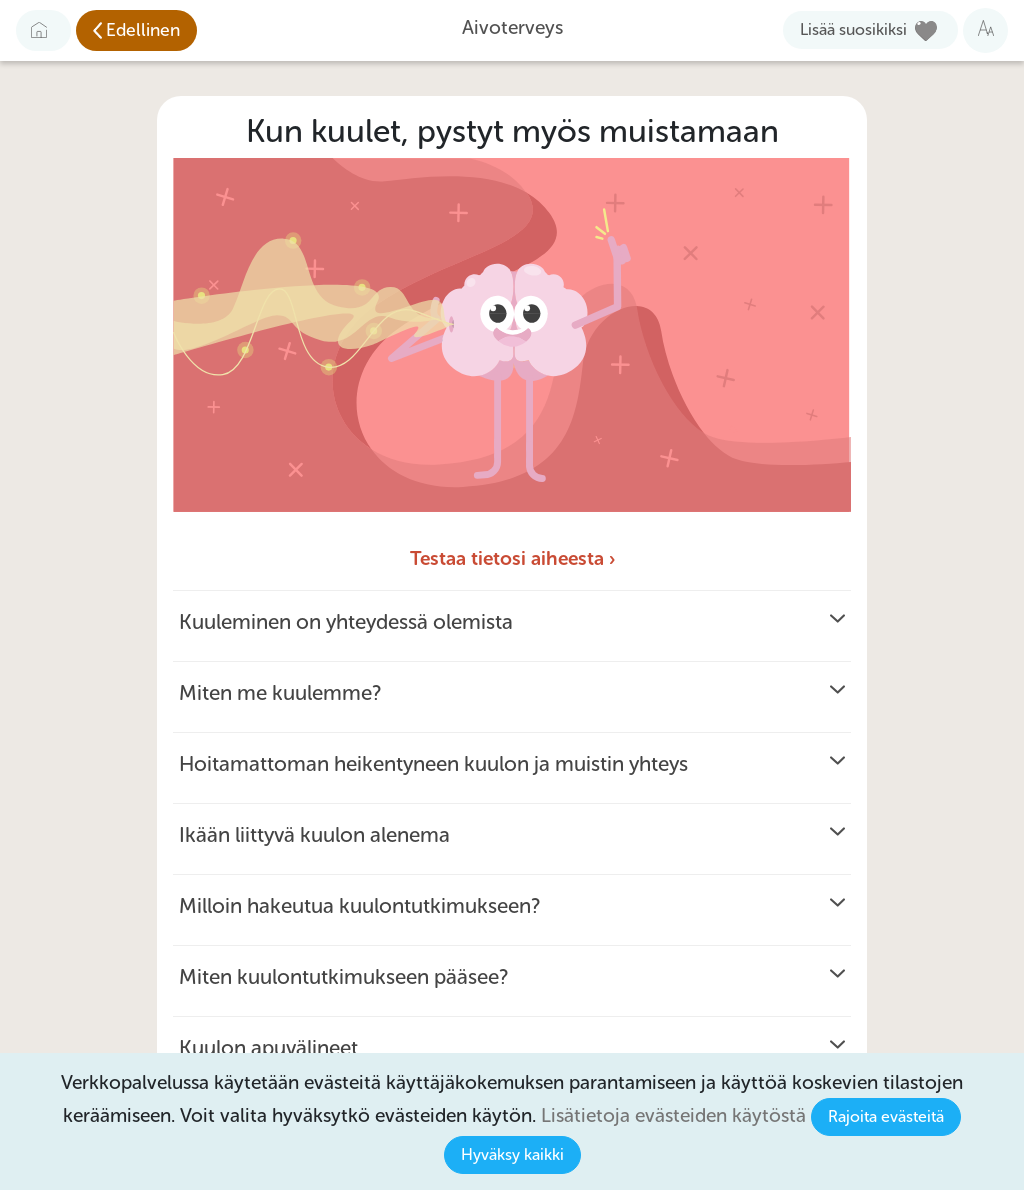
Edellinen (143, 30)
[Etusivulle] (43, 30)
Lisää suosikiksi (853, 29)
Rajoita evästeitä (886, 1116)
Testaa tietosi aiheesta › (512, 558)
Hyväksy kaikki (512, 1154)
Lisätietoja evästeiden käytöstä (673, 1115)
